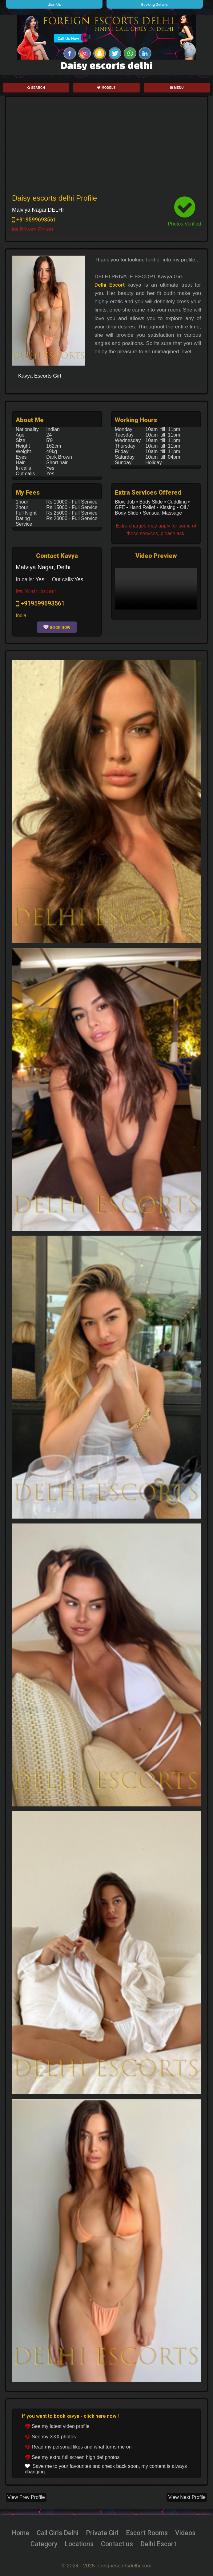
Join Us (54, 4)
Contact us (118, 2544)
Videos (187, 2533)
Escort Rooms (148, 2533)
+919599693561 (34, 220)
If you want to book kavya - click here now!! (70, 2416)
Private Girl (102, 2533)
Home (18, 2533)
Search (36, 87)
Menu (177, 87)
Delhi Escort (109, 285)
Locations (78, 2544)
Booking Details (154, 4)
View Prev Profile (26, 2497)
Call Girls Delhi (56, 2533)
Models (106, 87)
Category (42, 2544)
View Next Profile (187, 2497)
